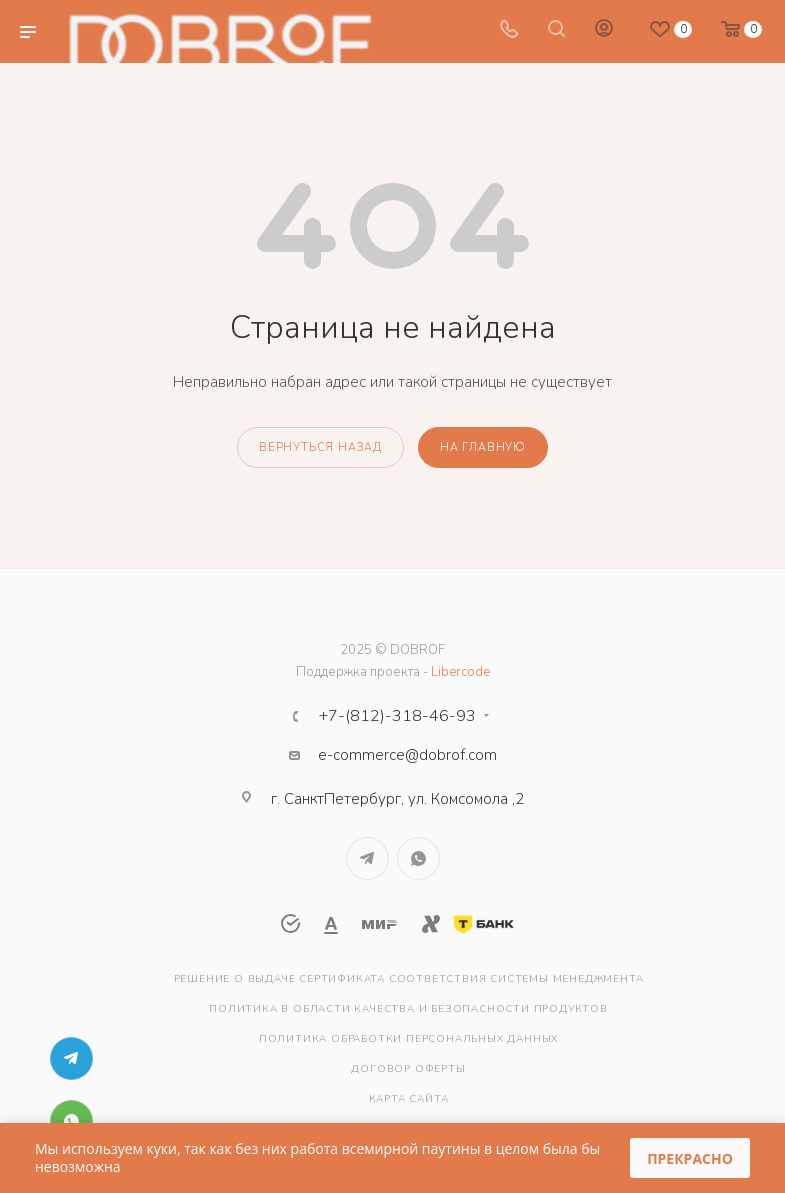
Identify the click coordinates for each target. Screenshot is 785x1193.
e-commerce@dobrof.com (407, 755)
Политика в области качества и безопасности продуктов (408, 1009)
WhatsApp (418, 858)
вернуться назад (320, 447)
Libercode (460, 672)
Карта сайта (409, 1099)
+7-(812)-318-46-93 (397, 716)
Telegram (367, 858)
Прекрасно (690, 1158)
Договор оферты (408, 1069)
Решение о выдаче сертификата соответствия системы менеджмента (409, 979)
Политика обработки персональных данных (408, 1039)
